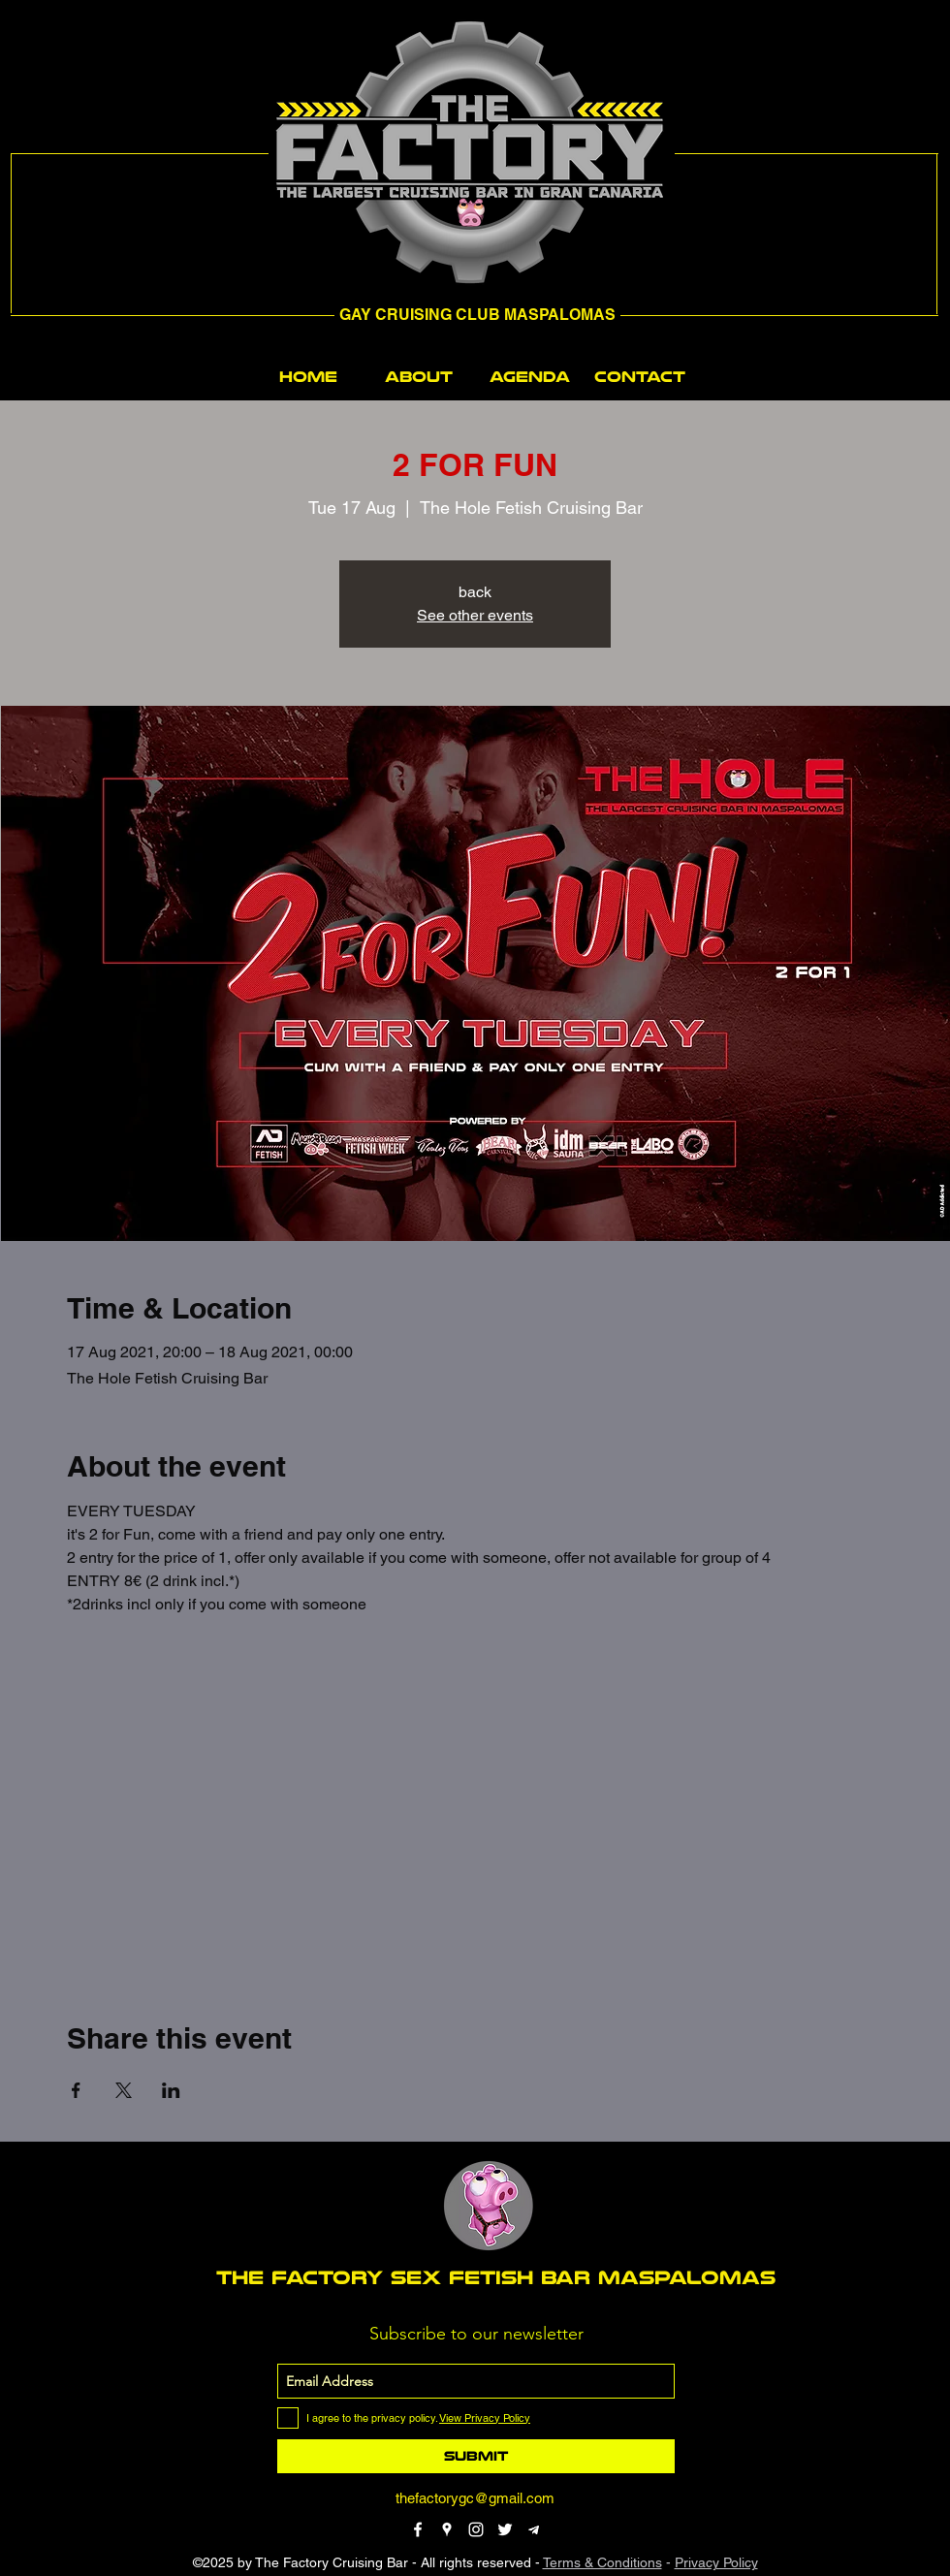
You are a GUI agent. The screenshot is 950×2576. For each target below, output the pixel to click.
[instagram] (476, 2529)
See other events (475, 615)
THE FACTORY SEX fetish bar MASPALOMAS (496, 2277)
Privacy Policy (716, 2562)
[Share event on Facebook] (76, 2090)
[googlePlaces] (447, 2529)
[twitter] (505, 2529)
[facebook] (418, 2529)
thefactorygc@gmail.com (475, 2498)
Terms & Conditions (602, 2562)
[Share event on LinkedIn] (171, 2090)
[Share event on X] (123, 2090)
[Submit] (476, 2456)
